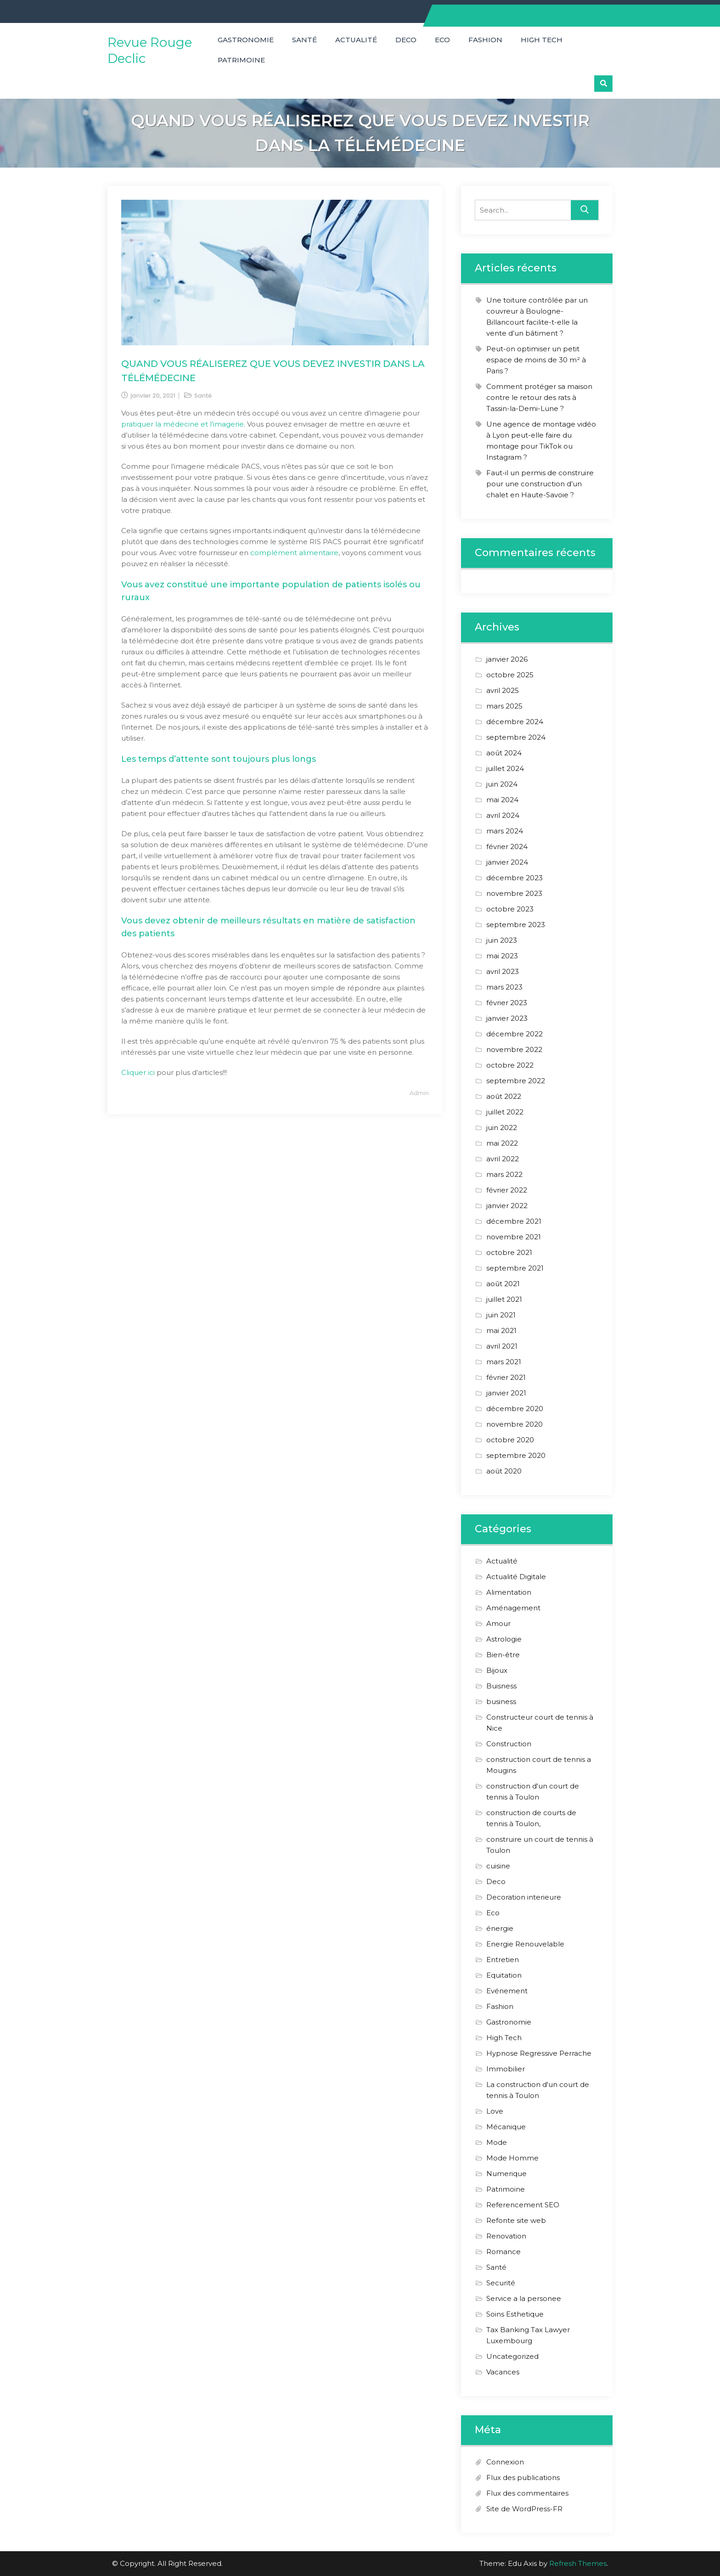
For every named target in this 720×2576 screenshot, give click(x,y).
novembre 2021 (513, 1236)
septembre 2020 (516, 1455)
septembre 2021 (515, 1268)
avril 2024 (502, 815)
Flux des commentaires (527, 2493)
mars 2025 (504, 706)
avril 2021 (502, 1346)
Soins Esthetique (515, 2314)
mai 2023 (502, 955)
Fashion (485, 39)
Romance (503, 2251)
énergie (499, 1928)
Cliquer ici (138, 1072)
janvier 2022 (507, 1205)
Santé (304, 39)
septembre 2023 (515, 924)
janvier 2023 (507, 1018)
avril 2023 (502, 971)
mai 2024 (502, 799)
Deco (405, 39)
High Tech (541, 39)
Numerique (506, 2173)
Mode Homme (512, 2158)
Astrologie (504, 1639)
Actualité (356, 39)
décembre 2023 (514, 877)
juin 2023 (501, 940)
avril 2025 (502, 690)
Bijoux (496, 1670)
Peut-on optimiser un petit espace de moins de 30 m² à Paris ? (536, 359)
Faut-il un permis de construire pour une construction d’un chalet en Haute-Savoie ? (540, 483)
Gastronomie (246, 39)
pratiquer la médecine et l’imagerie (182, 424)
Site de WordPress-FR (524, 2508)
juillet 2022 (504, 1112)
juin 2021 (501, 1314)
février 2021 (506, 1377)
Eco (442, 39)
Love (494, 2111)
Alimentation (508, 1592)
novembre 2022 (514, 1049)
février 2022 (506, 1190)
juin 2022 (501, 1127)
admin (419, 1093)
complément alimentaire (294, 552)
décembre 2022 (514, 1033)
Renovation (506, 2236)
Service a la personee (523, 2298)
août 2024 (504, 752)
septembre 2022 (515, 1080)
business (501, 1701)
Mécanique (506, 2126)
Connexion (505, 2462)
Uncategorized (512, 2356)
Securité (500, 2282)
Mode (496, 2142)
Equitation (504, 1975)
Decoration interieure (523, 1897)
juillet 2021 (504, 1299)
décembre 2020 (514, 1408)
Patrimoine (241, 60)
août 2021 (503, 1283)
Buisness (501, 1686)
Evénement (507, 1990)
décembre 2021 (513, 1221)
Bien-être (503, 1654)
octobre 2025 (510, 674)
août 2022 (503, 1096)
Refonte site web (516, 2220)
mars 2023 (504, 987)
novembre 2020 (514, 1424)
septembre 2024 (516, 737)
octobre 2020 (510, 1439)
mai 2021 (501, 1330)
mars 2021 (503, 1361)
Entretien (502, 1959)
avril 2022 (502, 1158)
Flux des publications (523, 2477)
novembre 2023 (514, 893)
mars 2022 (504, 1174)
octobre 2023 (510, 909)
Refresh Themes (578, 2563)
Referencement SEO (522, 2204)
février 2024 (507, 846)
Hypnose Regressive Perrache (538, 2053)
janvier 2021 (506, 1393)
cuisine (498, 1866)
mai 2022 (502, 1143)
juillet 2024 (505, 768)
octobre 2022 (510, 1065)
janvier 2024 (507, 862)
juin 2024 (502, 784)
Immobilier (505, 2068)
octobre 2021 (509, 1252)
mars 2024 (504, 831)
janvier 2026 (507, 659)
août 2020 (504, 1471)
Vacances (502, 2372)
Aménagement (513, 1607)
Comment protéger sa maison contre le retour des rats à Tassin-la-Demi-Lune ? (539, 397)
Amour (498, 1623)
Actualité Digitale (516, 1576)
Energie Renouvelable (525, 1944)
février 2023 (506, 1002)
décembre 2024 (514, 721)
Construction (508, 1743)
